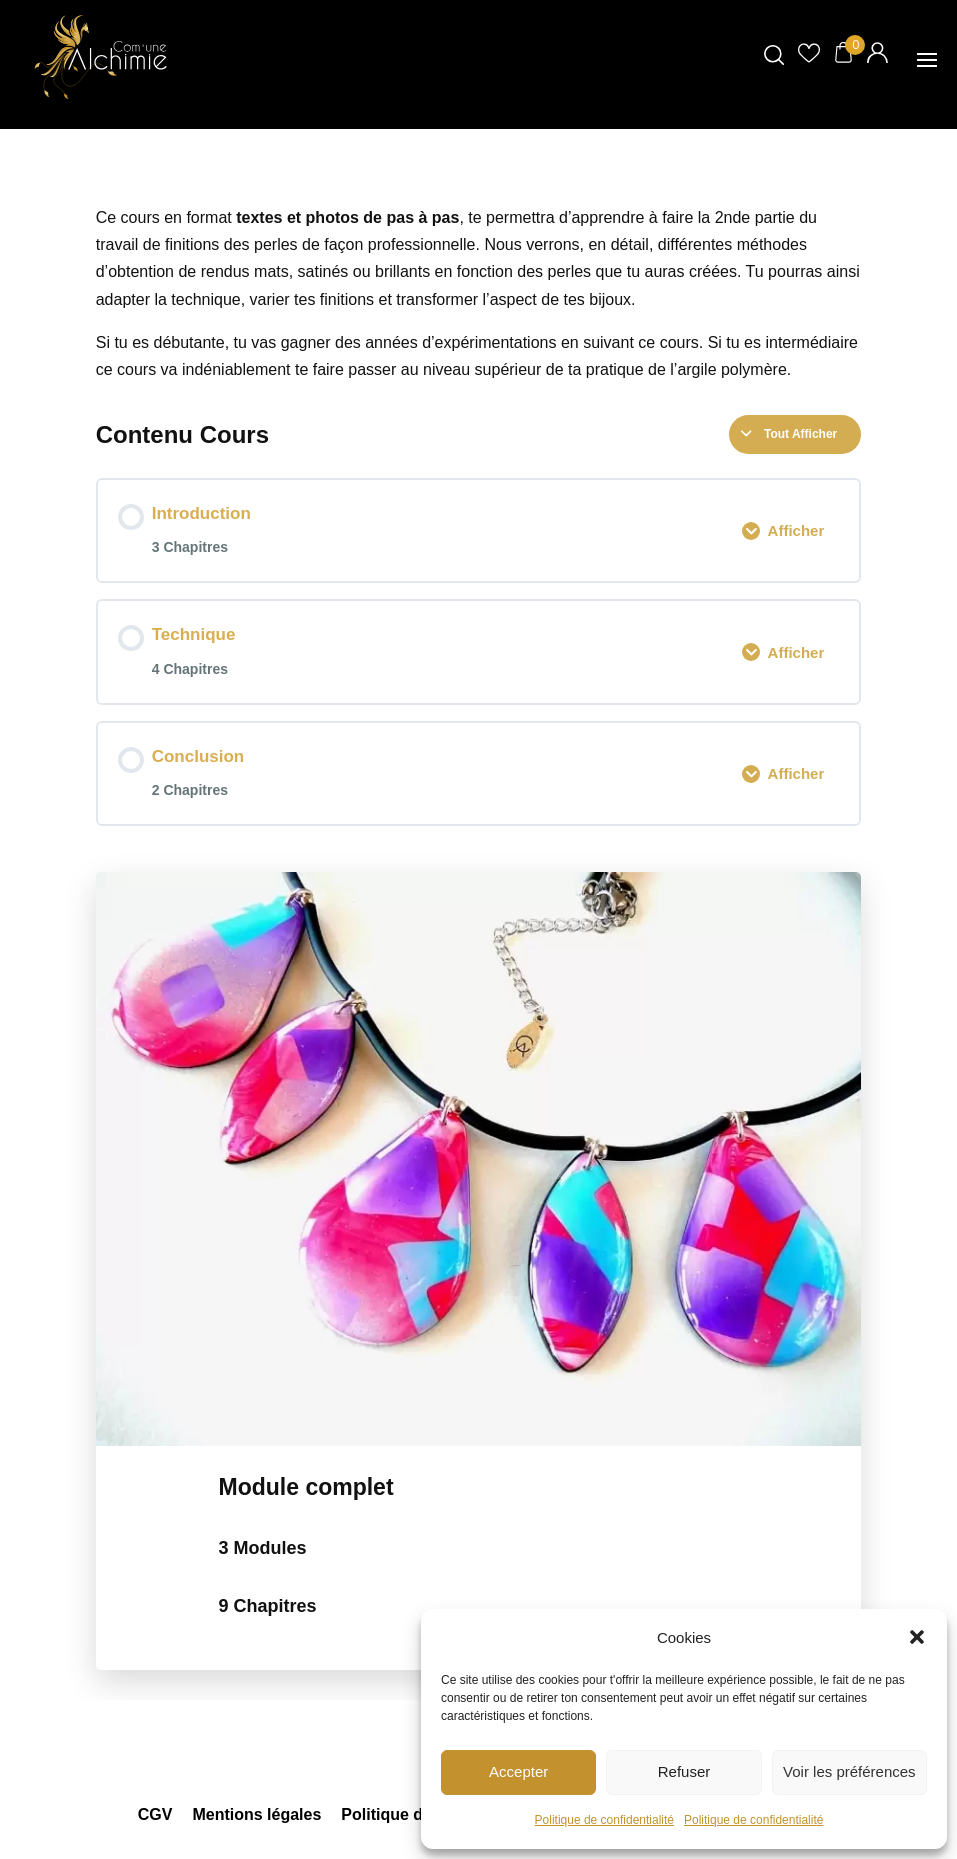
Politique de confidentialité (604, 1820)
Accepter (518, 1771)
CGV (155, 1814)
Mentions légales (256, 1814)
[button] (917, 1637)
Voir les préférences (849, 1771)
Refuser (684, 1771)
